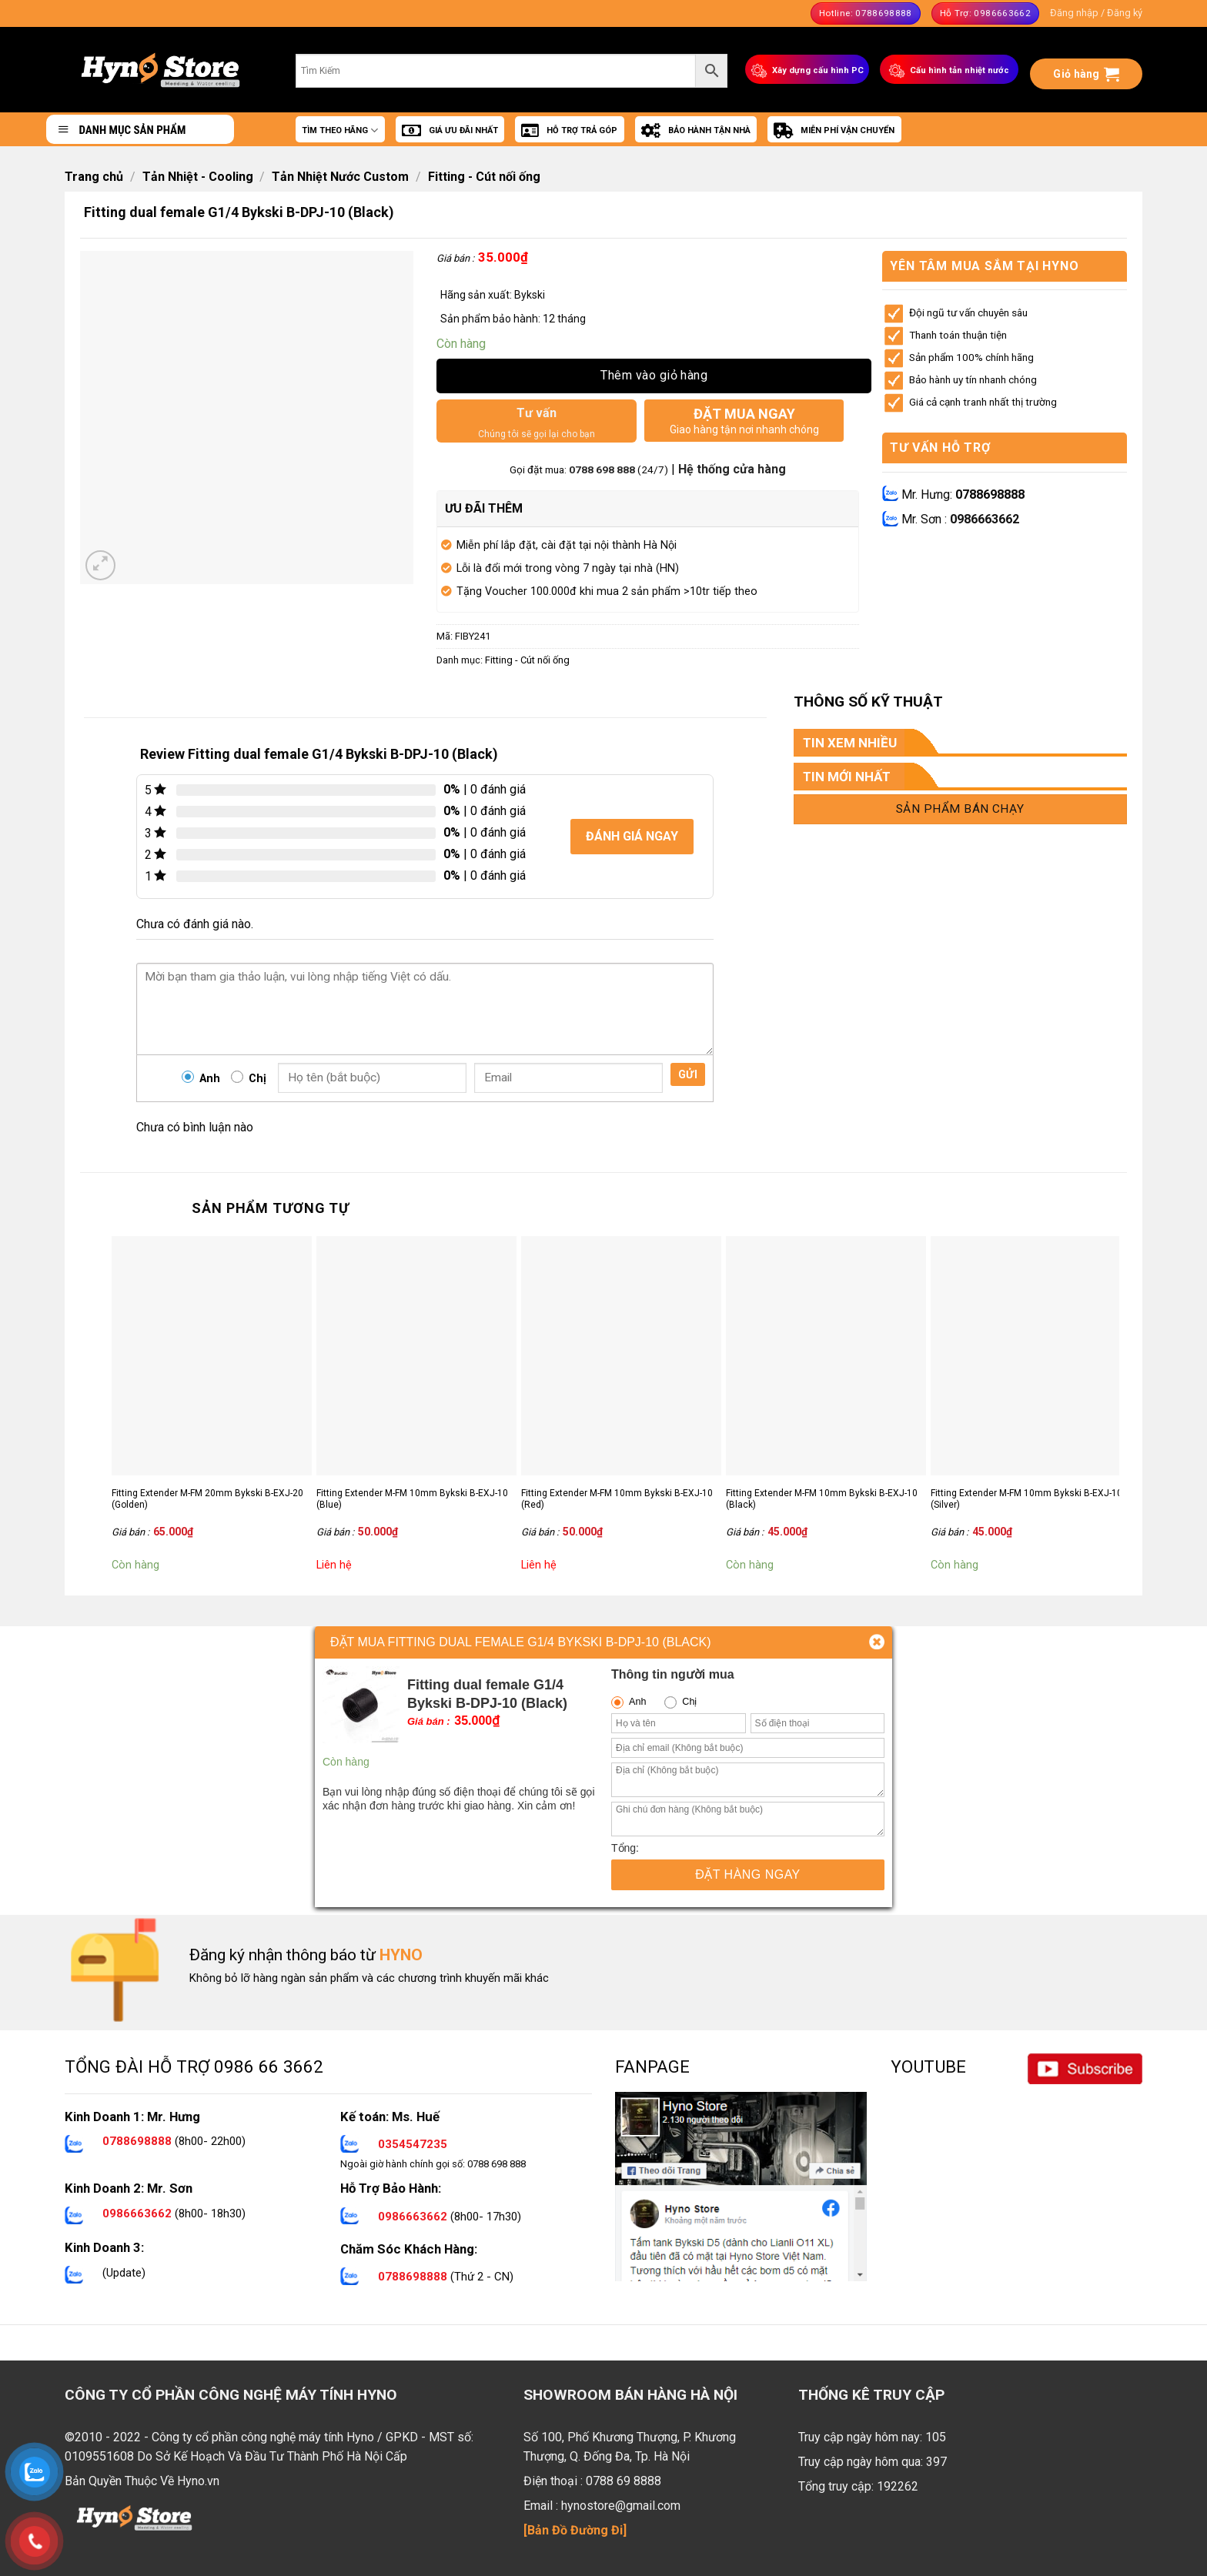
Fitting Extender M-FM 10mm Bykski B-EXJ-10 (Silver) (1026, 1499)
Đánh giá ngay (632, 836)
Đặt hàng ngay (748, 1874)
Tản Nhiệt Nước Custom (340, 176)
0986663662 (984, 519)
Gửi (687, 1074)
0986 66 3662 (268, 2066)
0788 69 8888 (623, 2481)
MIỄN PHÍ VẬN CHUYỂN (834, 131)
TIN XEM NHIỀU (850, 742)
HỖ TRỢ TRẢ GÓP (569, 131)
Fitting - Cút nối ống (484, 176)
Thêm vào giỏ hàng (653, 375)
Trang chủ (94, 176)
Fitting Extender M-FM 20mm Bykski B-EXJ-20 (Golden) (207, 1499)
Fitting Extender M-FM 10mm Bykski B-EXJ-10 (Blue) (412, 1499)
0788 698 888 (603, 469)
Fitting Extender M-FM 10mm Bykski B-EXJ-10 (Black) (822, 1499)
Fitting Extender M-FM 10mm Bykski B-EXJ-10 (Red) (617, 1499)
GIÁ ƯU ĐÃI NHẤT (450, 131)
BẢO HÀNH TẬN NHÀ (696, 131)
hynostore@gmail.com (620, 2505)
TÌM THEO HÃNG (340, 130)
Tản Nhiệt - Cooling (197, 176)
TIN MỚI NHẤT (847, 776)
